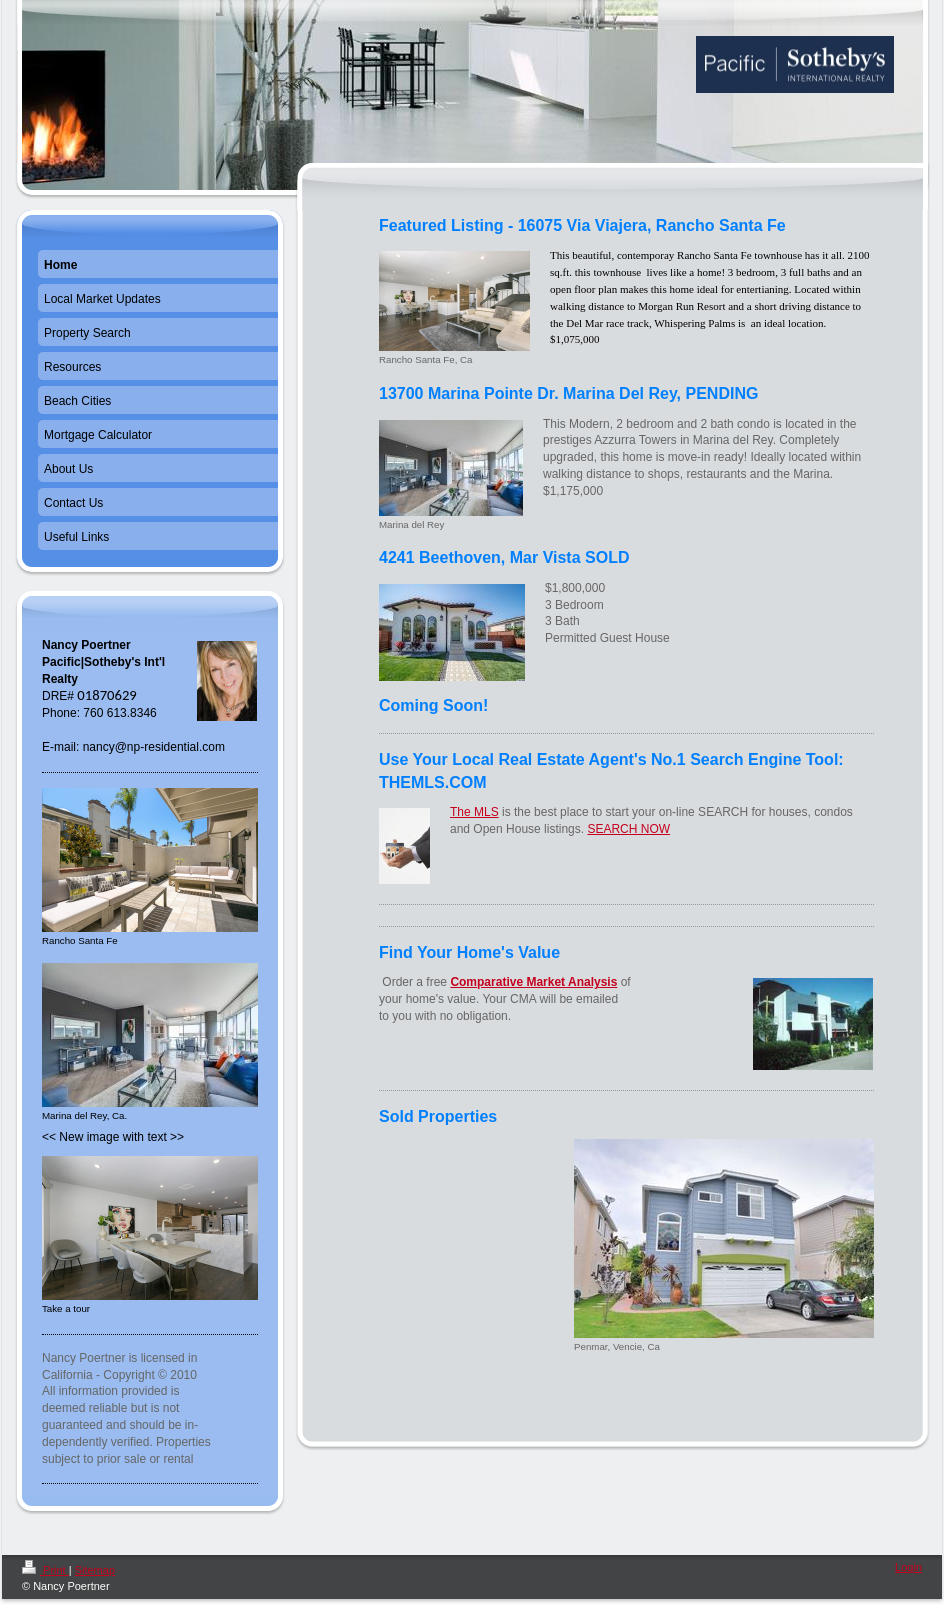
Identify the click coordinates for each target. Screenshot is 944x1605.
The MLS (474, 812)
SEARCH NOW (628, 829)
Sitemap (95, 1570)
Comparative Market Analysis (533, 982)
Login (908, 1567)
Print (45, 1570)
